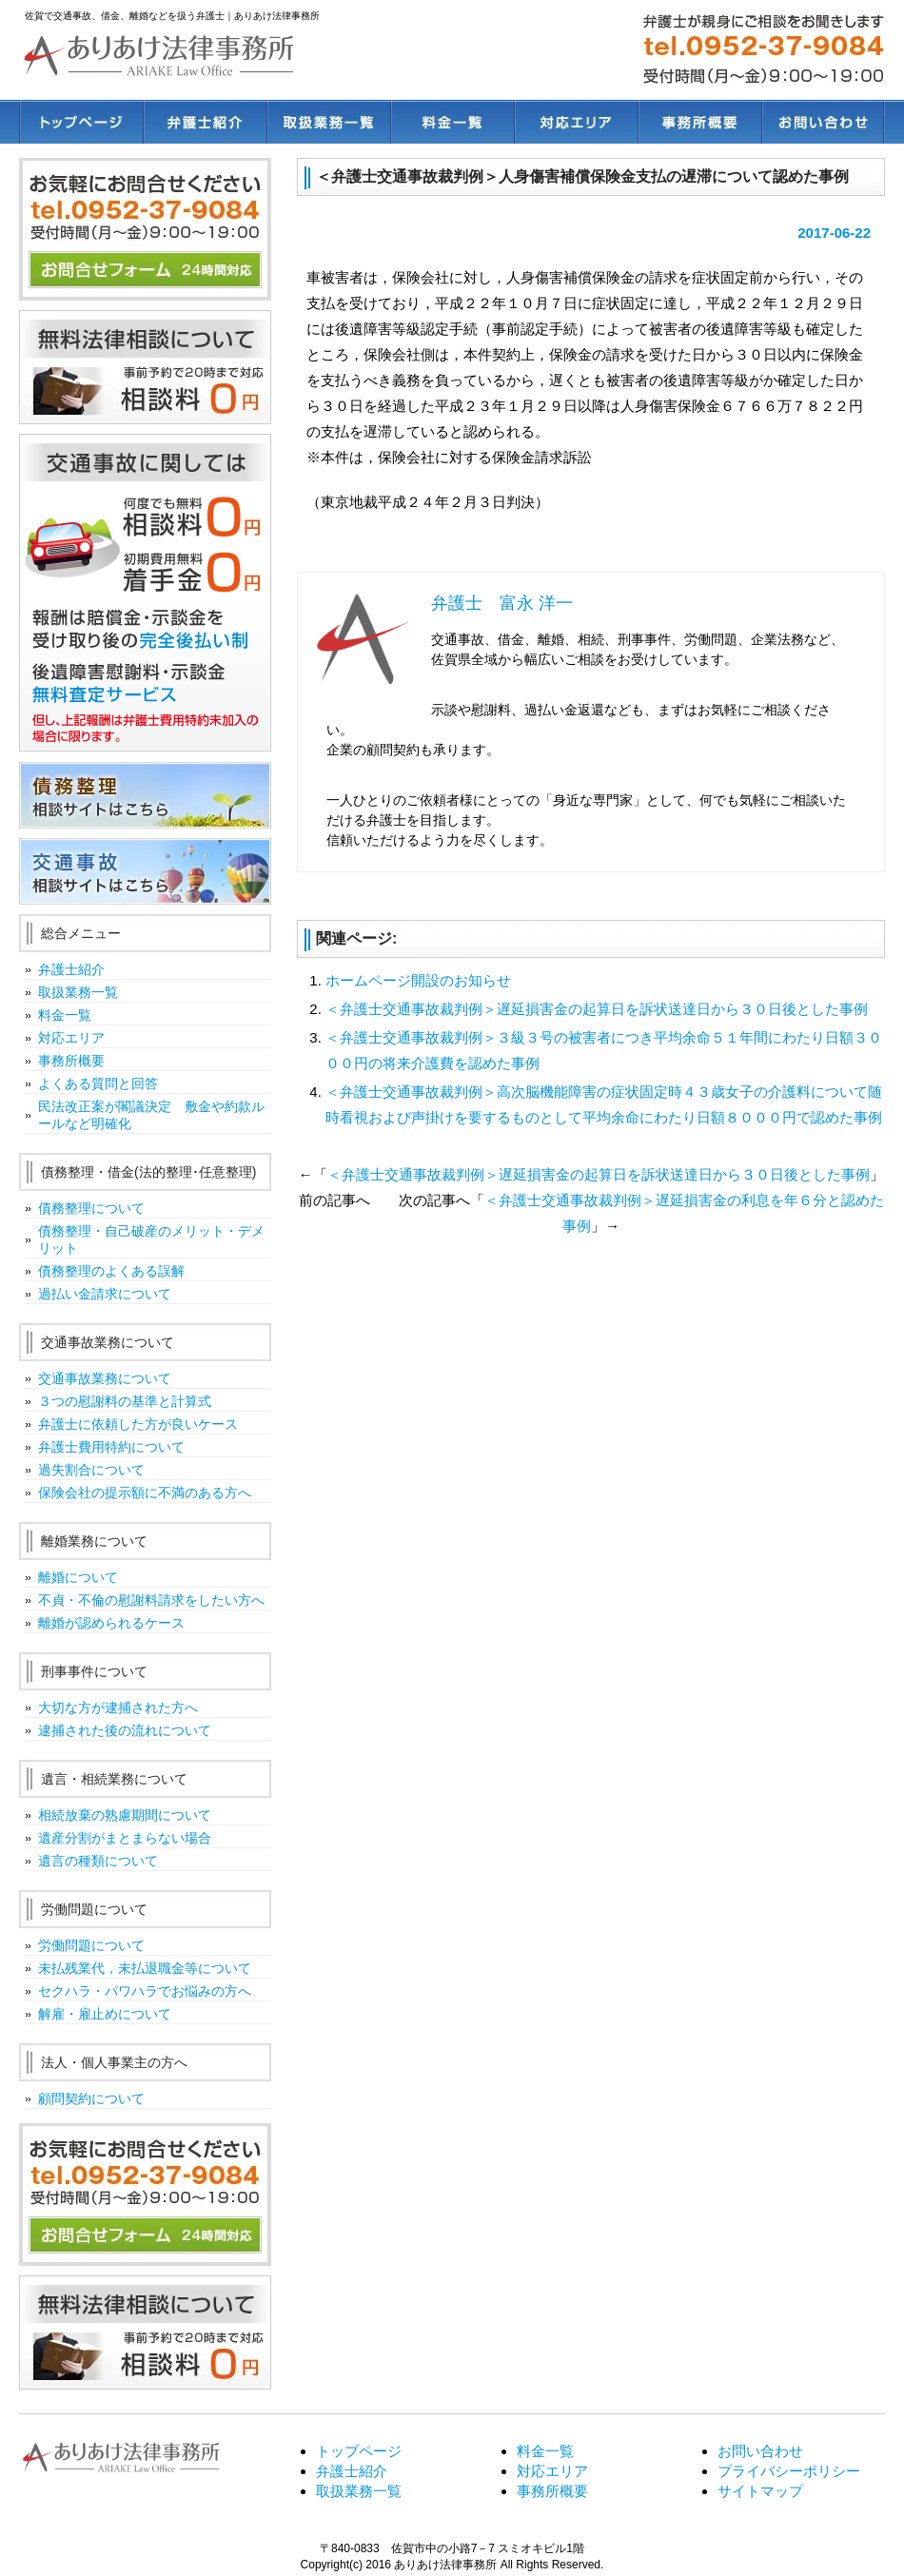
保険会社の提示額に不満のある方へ (144, 1492)
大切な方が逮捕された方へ (118, 1707)
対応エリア (576, 122)
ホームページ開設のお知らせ (418, 980)
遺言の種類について (98, 1860)
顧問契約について (91, 2098)
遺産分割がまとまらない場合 (124, 1837)
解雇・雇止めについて (104, 2013)
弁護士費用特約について (111, 1446)
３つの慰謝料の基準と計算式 (124, 1401)
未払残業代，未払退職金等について (144, 1968)
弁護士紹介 (204, 122)
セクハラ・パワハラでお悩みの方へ (144, 1991)
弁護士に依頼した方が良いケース (138, 1424)
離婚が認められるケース (111, 1622)
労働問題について (91, 1945)
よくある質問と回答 (98, 1083)
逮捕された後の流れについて (124, 1730)
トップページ (81, 122)
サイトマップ (760, 2491)
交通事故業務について (104, 1378)
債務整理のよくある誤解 (111, 1270)
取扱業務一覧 (328, 122)
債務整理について (91, 1208)
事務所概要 (699, 122)
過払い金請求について (104, 1293)
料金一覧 (452, 122)
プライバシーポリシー (788, 2471)
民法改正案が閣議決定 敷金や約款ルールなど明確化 (151, 1115)
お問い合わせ (823, 122)
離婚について (78, 1577)
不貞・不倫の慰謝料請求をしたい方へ (151, 1600)
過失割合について (91, 1469)
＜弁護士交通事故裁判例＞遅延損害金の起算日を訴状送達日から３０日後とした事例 (596, 1009)
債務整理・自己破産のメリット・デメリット (151, 1239)
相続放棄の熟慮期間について (124, 1815)
